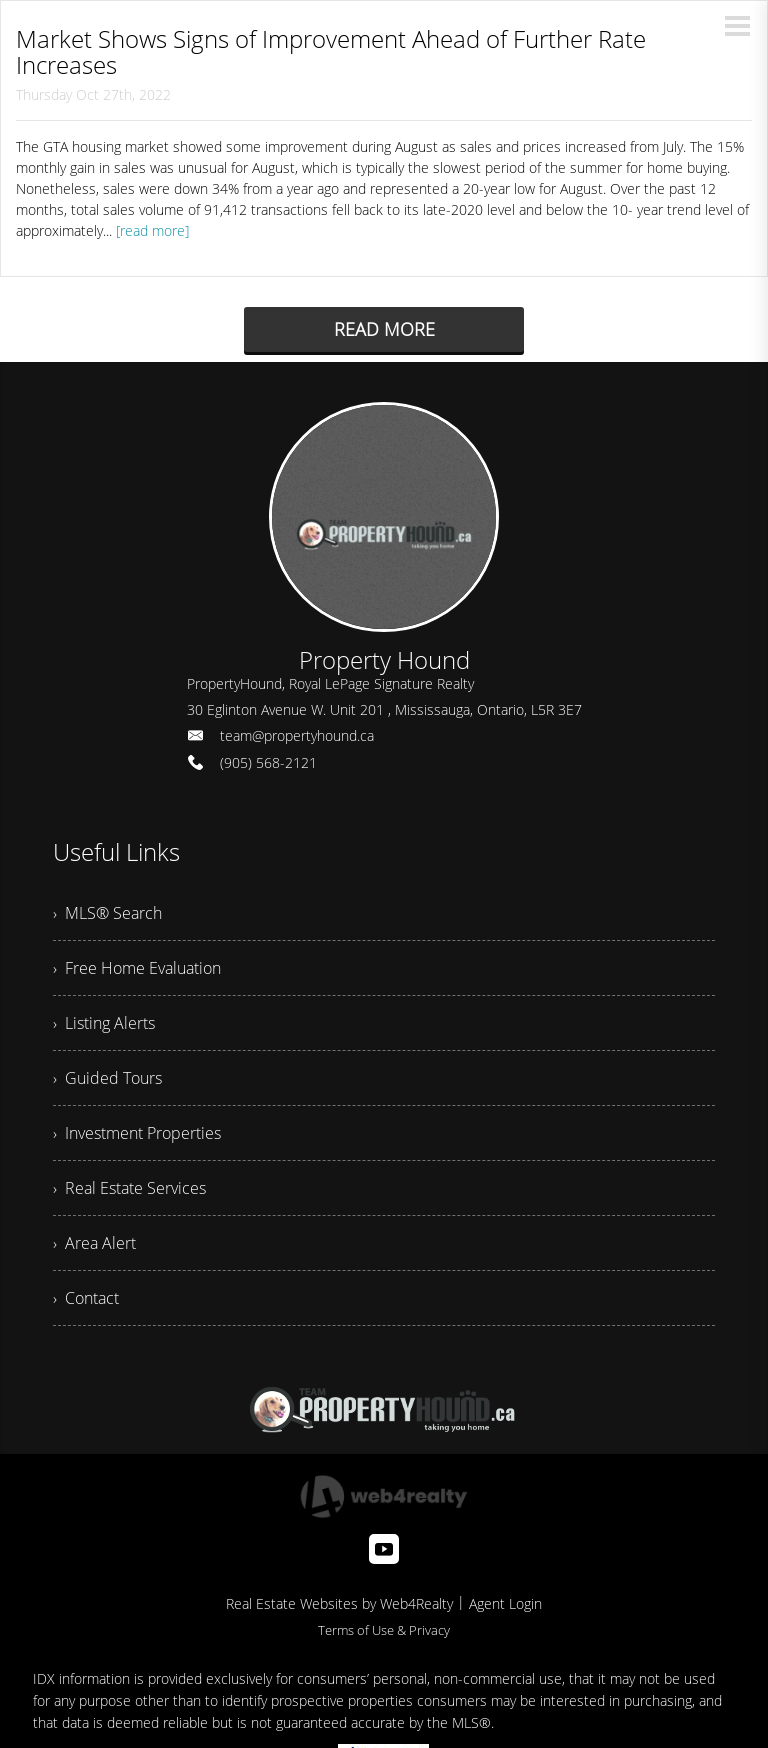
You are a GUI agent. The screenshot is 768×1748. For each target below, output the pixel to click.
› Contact (86, 1298)
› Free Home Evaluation (137, 968)
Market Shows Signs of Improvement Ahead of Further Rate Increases (331, 51)
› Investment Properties (137, 1133)
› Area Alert (94, 1243)
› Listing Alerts (104, 1023)
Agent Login (505, 1603)
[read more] (152, 230)
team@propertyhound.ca (297, 735)
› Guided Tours (107, 1078)
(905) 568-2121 (268, 762)
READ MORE (384, 329)
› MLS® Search (107, 913)
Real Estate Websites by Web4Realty (339, 1603)
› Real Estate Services (129, 1188)
